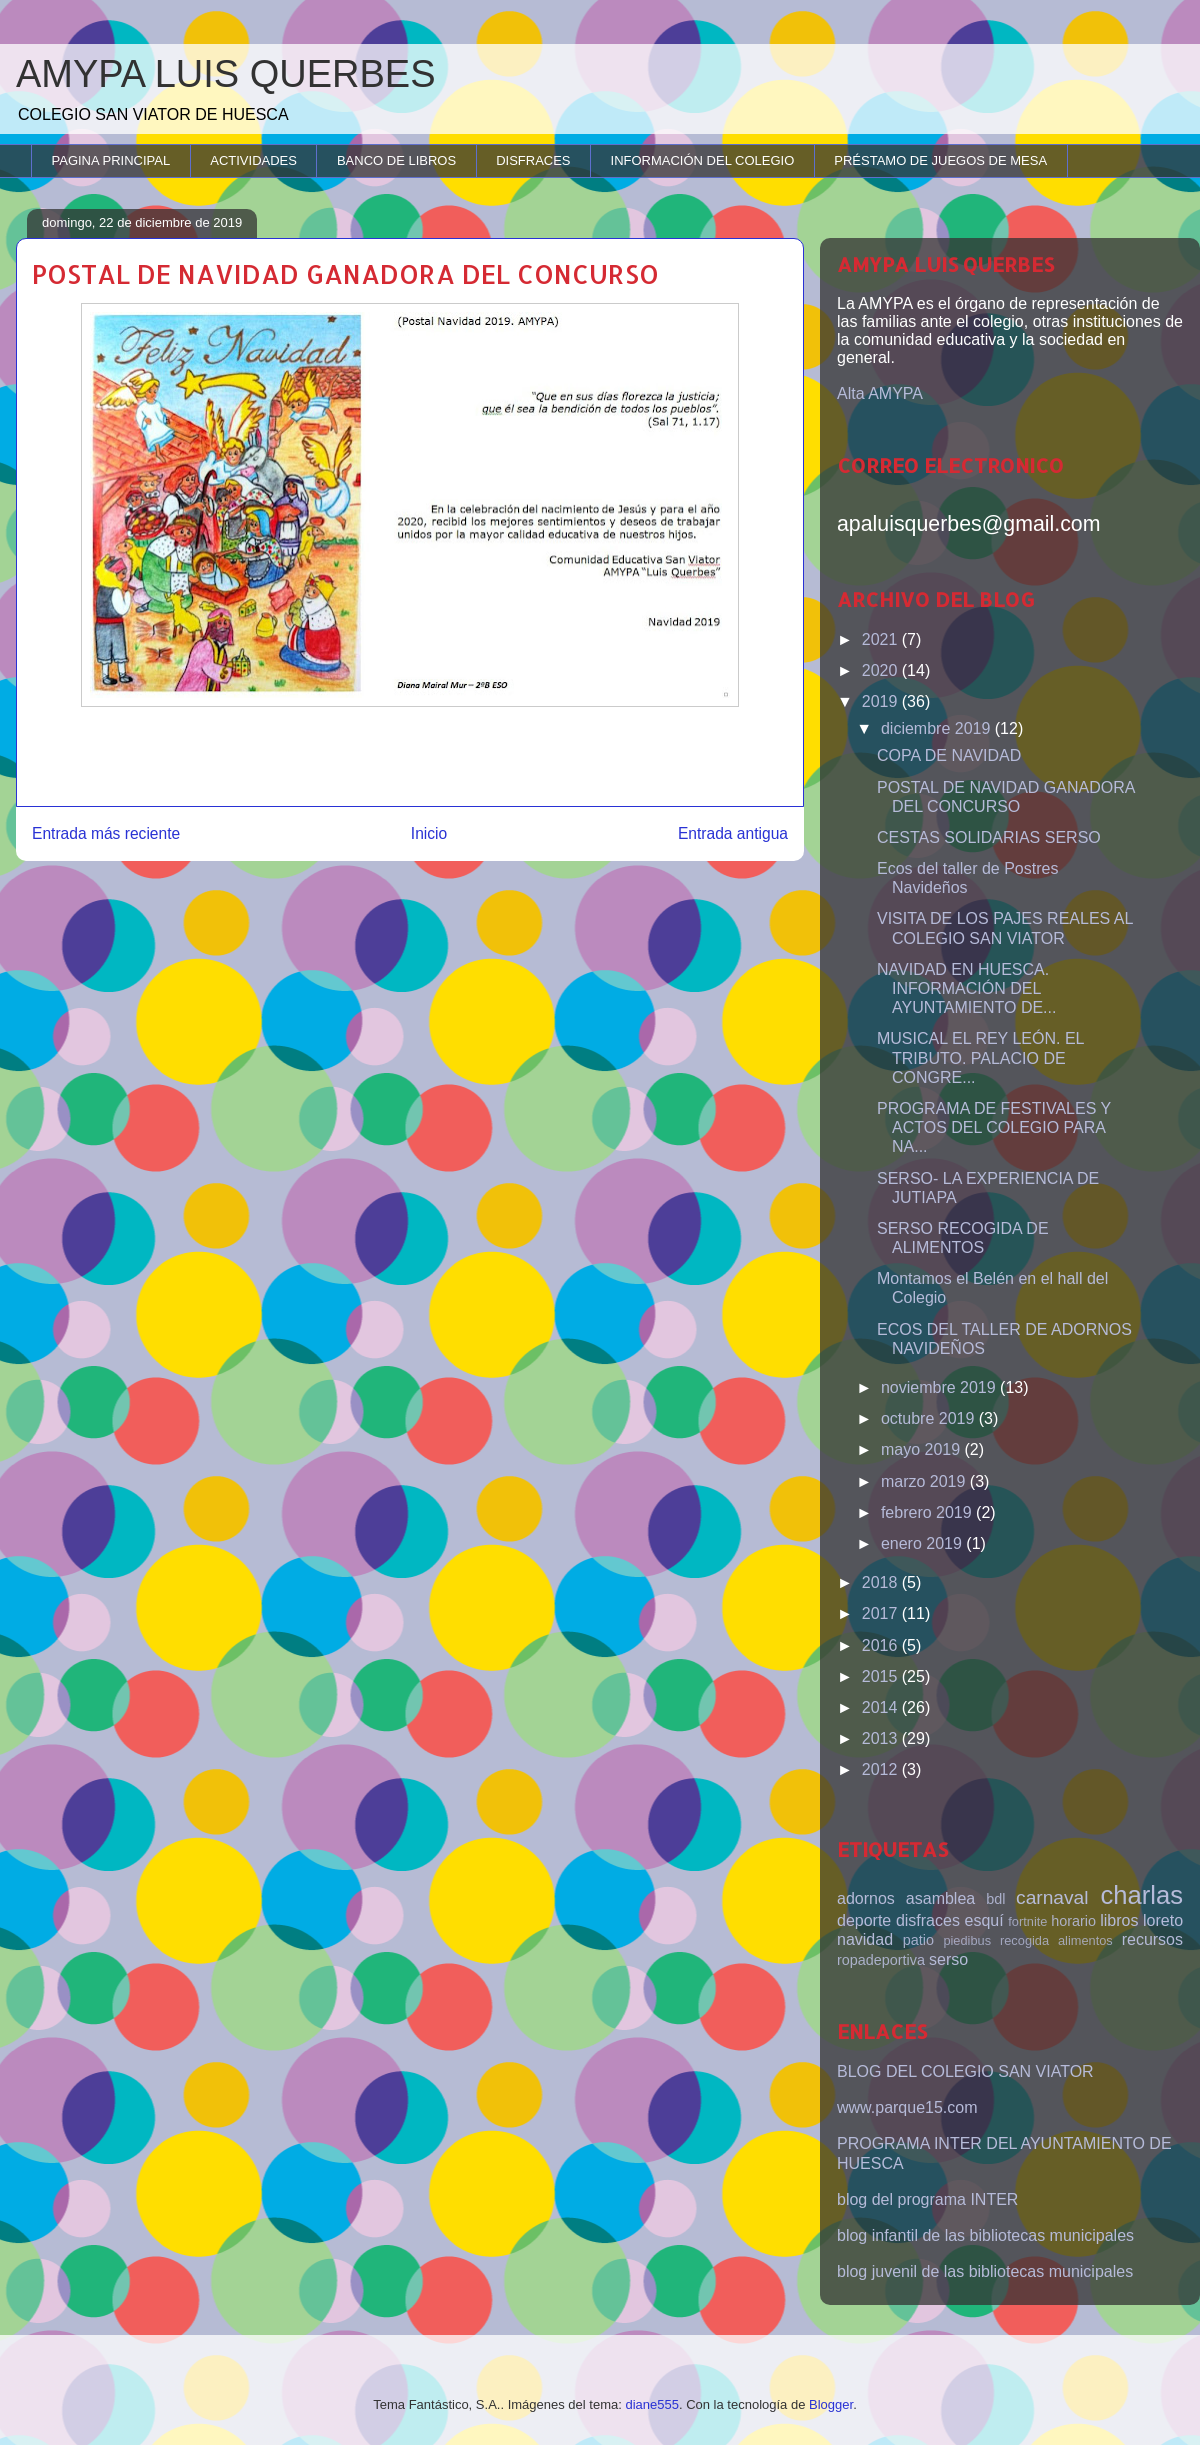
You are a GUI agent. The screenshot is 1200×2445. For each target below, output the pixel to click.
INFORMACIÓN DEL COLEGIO (703, 160)
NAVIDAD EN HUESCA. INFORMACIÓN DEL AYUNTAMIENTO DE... (966, 988)
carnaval (1052, 1897)
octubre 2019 (930, 1418)
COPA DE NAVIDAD (949, 755)
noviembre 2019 (940, 1387)
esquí (984, 1920)
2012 (882, 1769)
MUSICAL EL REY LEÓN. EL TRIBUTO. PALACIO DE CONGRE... (980, 1057)
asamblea (940, 1898)
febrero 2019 (928, 1512)
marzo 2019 (925, 1481)
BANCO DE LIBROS (396, 160)
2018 (882, 1582)
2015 (882, 1676)
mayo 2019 (923, 1449)
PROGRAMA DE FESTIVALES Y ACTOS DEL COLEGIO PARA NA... (994, 1127)
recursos (1152, 1939)
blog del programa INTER (927, 2199)
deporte (864, 1920)
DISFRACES (533, 160)
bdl (995, 1899)
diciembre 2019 (938, 728)
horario (1073, 1921)
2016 (882, 1645)
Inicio (429, 833)
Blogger (831, 2404)
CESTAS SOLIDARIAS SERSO (989, 837)
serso (948, 1959)
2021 (882, 639)
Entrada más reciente (106, 833)
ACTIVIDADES (253, 160)
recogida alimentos (1056, 1940)
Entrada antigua (733, 833)
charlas (1141, 1895)
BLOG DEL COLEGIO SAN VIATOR (965, 2071)
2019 (882, 701)
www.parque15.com (907, 2107)
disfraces (928, 1920)
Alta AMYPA (880, 393)
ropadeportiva (881, 1960)
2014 (882, 1707)
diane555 (652, 2404)
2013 (882, 1738)
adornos (866, 1898)
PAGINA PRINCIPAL (111, 160)
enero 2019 (923, 1543)
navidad (865, 1939)
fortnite (1027, 1921)
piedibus (967, 1940)
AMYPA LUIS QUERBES (226, 74)
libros (1119, 1920)
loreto (1163, 1920)
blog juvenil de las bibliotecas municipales (985, 2271)
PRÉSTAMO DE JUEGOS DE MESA (940, 160)
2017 (882, 1613)
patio (918, 1940)
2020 (882, 670)
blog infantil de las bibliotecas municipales (985, 2235)
